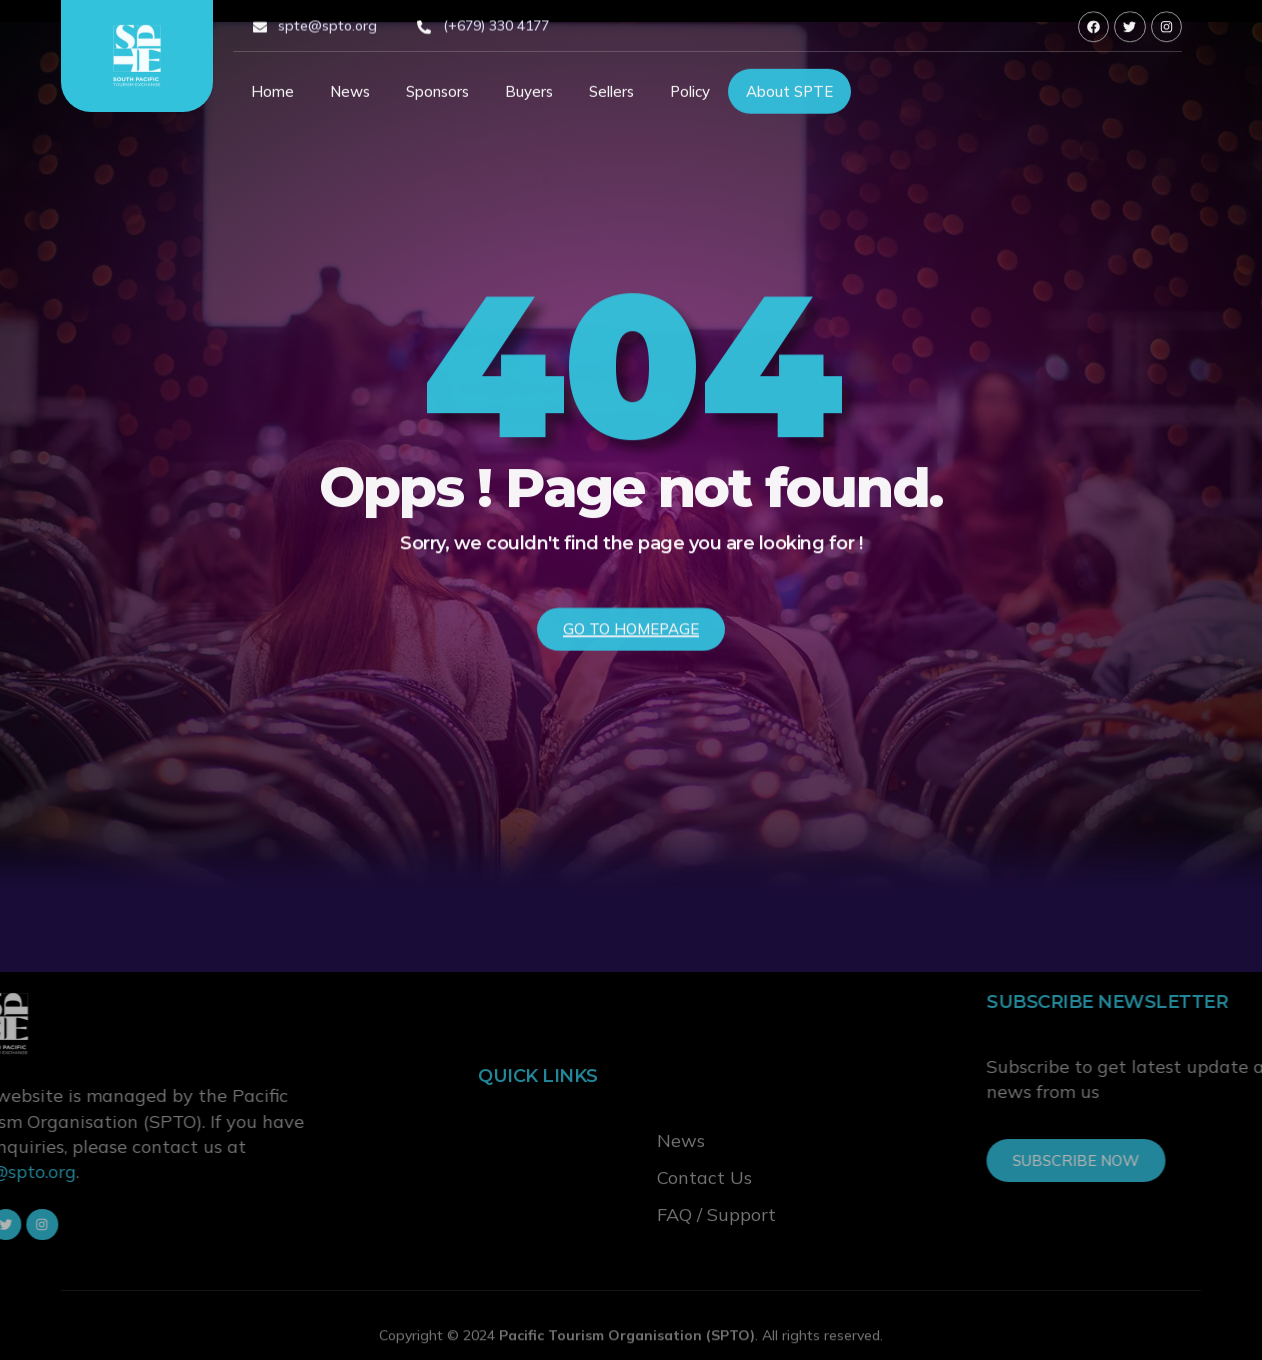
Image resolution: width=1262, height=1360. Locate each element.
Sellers (611, 96)
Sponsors (437, 96)
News (350, 96)
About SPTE (789, 96)
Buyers (529, 96)
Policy (690, 96)
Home (272, 96)
